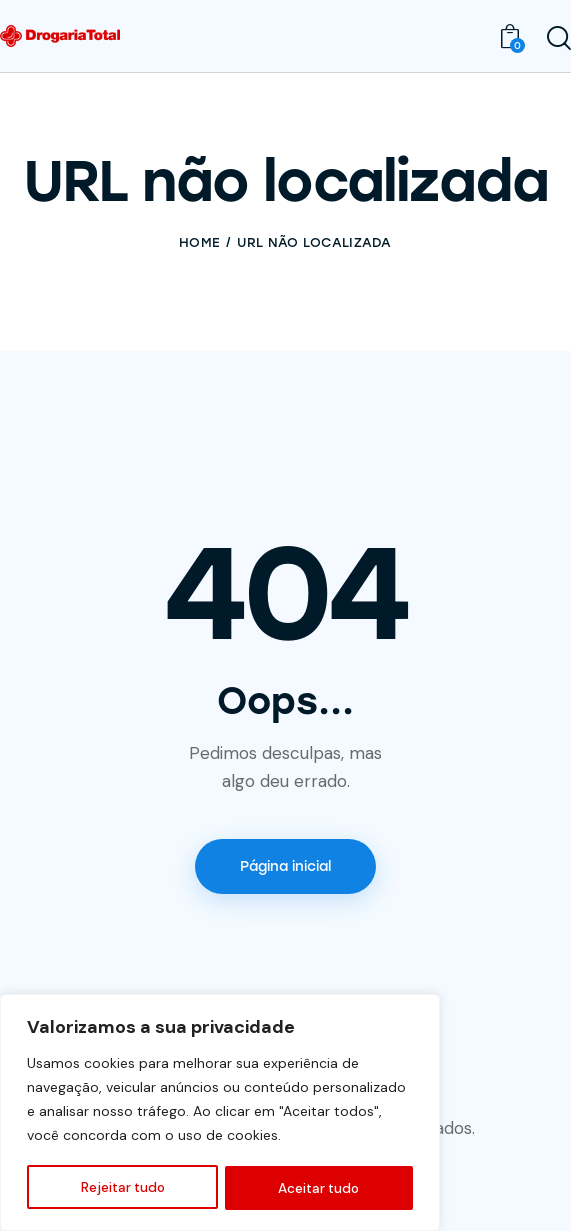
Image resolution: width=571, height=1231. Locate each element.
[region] (220, 1114)
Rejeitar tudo (122, 1188)
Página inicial (285, 866)
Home (199, 242)
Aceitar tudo (319, 1188)
